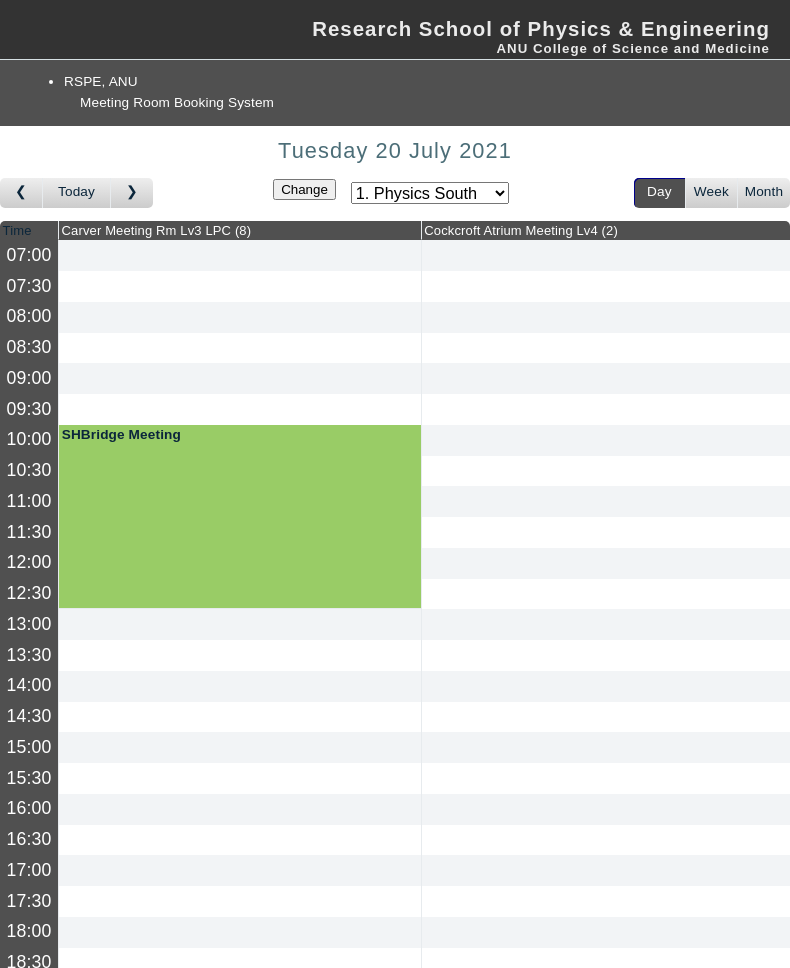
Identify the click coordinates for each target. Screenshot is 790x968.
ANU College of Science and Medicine (633, 48)
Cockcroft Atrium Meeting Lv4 (521, 230)
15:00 (29, 747)
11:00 (29, 501)
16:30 (29, 839)
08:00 (29, 316)
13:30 (29, 655)
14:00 (29, 685)
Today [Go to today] (76, 191)
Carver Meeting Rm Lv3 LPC (157, 230)
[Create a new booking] (240, 255)
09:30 (29, 409)
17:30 (29, 901)
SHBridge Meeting (121, 434)
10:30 (29, 470)
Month (764, 191)
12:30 (29, 593)
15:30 (29, 778)
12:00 (29, 562)
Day (659, 191)
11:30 (29, 532)
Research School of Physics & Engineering (541, 29)
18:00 (29, 931)
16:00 (29, 808)
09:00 (29, 378)
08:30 (29, 347)
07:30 (29, 286)
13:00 (29, 624)
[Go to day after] (132, 193)
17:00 (29, 870)
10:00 (29, 439)
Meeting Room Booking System (177, 102)
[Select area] (430, 193)
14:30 (29, 716)
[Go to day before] (21, 193)
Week (711, 191)
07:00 (29, 255)
